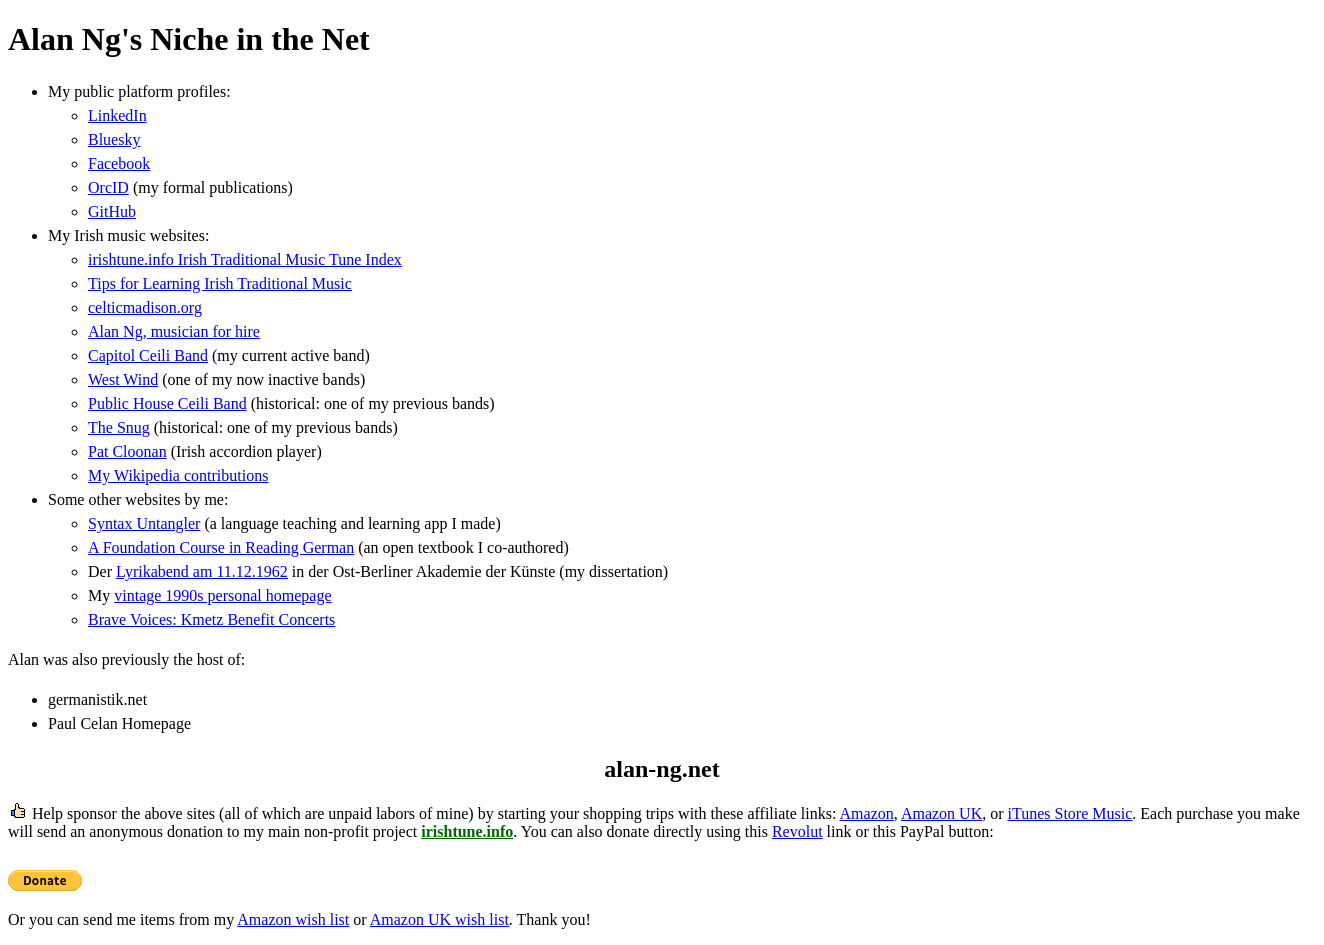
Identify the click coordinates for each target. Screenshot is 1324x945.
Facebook (119, 163)
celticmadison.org (145, 307)
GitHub (112, 211)
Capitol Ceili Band (148, 355)
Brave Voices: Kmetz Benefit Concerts (211, 619)
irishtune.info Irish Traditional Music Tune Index (245, 259)
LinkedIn (117, 115)
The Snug (119, 427)
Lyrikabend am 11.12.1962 (202, 571)
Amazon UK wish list (439, 919)
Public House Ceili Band (167, 403)
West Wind (123, 379)
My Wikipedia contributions (178, 475)
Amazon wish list (293, 919)
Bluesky (114, 139)
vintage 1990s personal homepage (222, 595)
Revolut (797, 831)
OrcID (108, 187)
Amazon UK (941, 813)
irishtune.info (467, 831)
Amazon (867, 813)
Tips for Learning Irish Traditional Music (220, 283)
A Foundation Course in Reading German (221, 547)
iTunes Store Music (1070, 813)
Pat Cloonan (127, 451)
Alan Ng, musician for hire (174, 331)
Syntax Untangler (144, 523)
